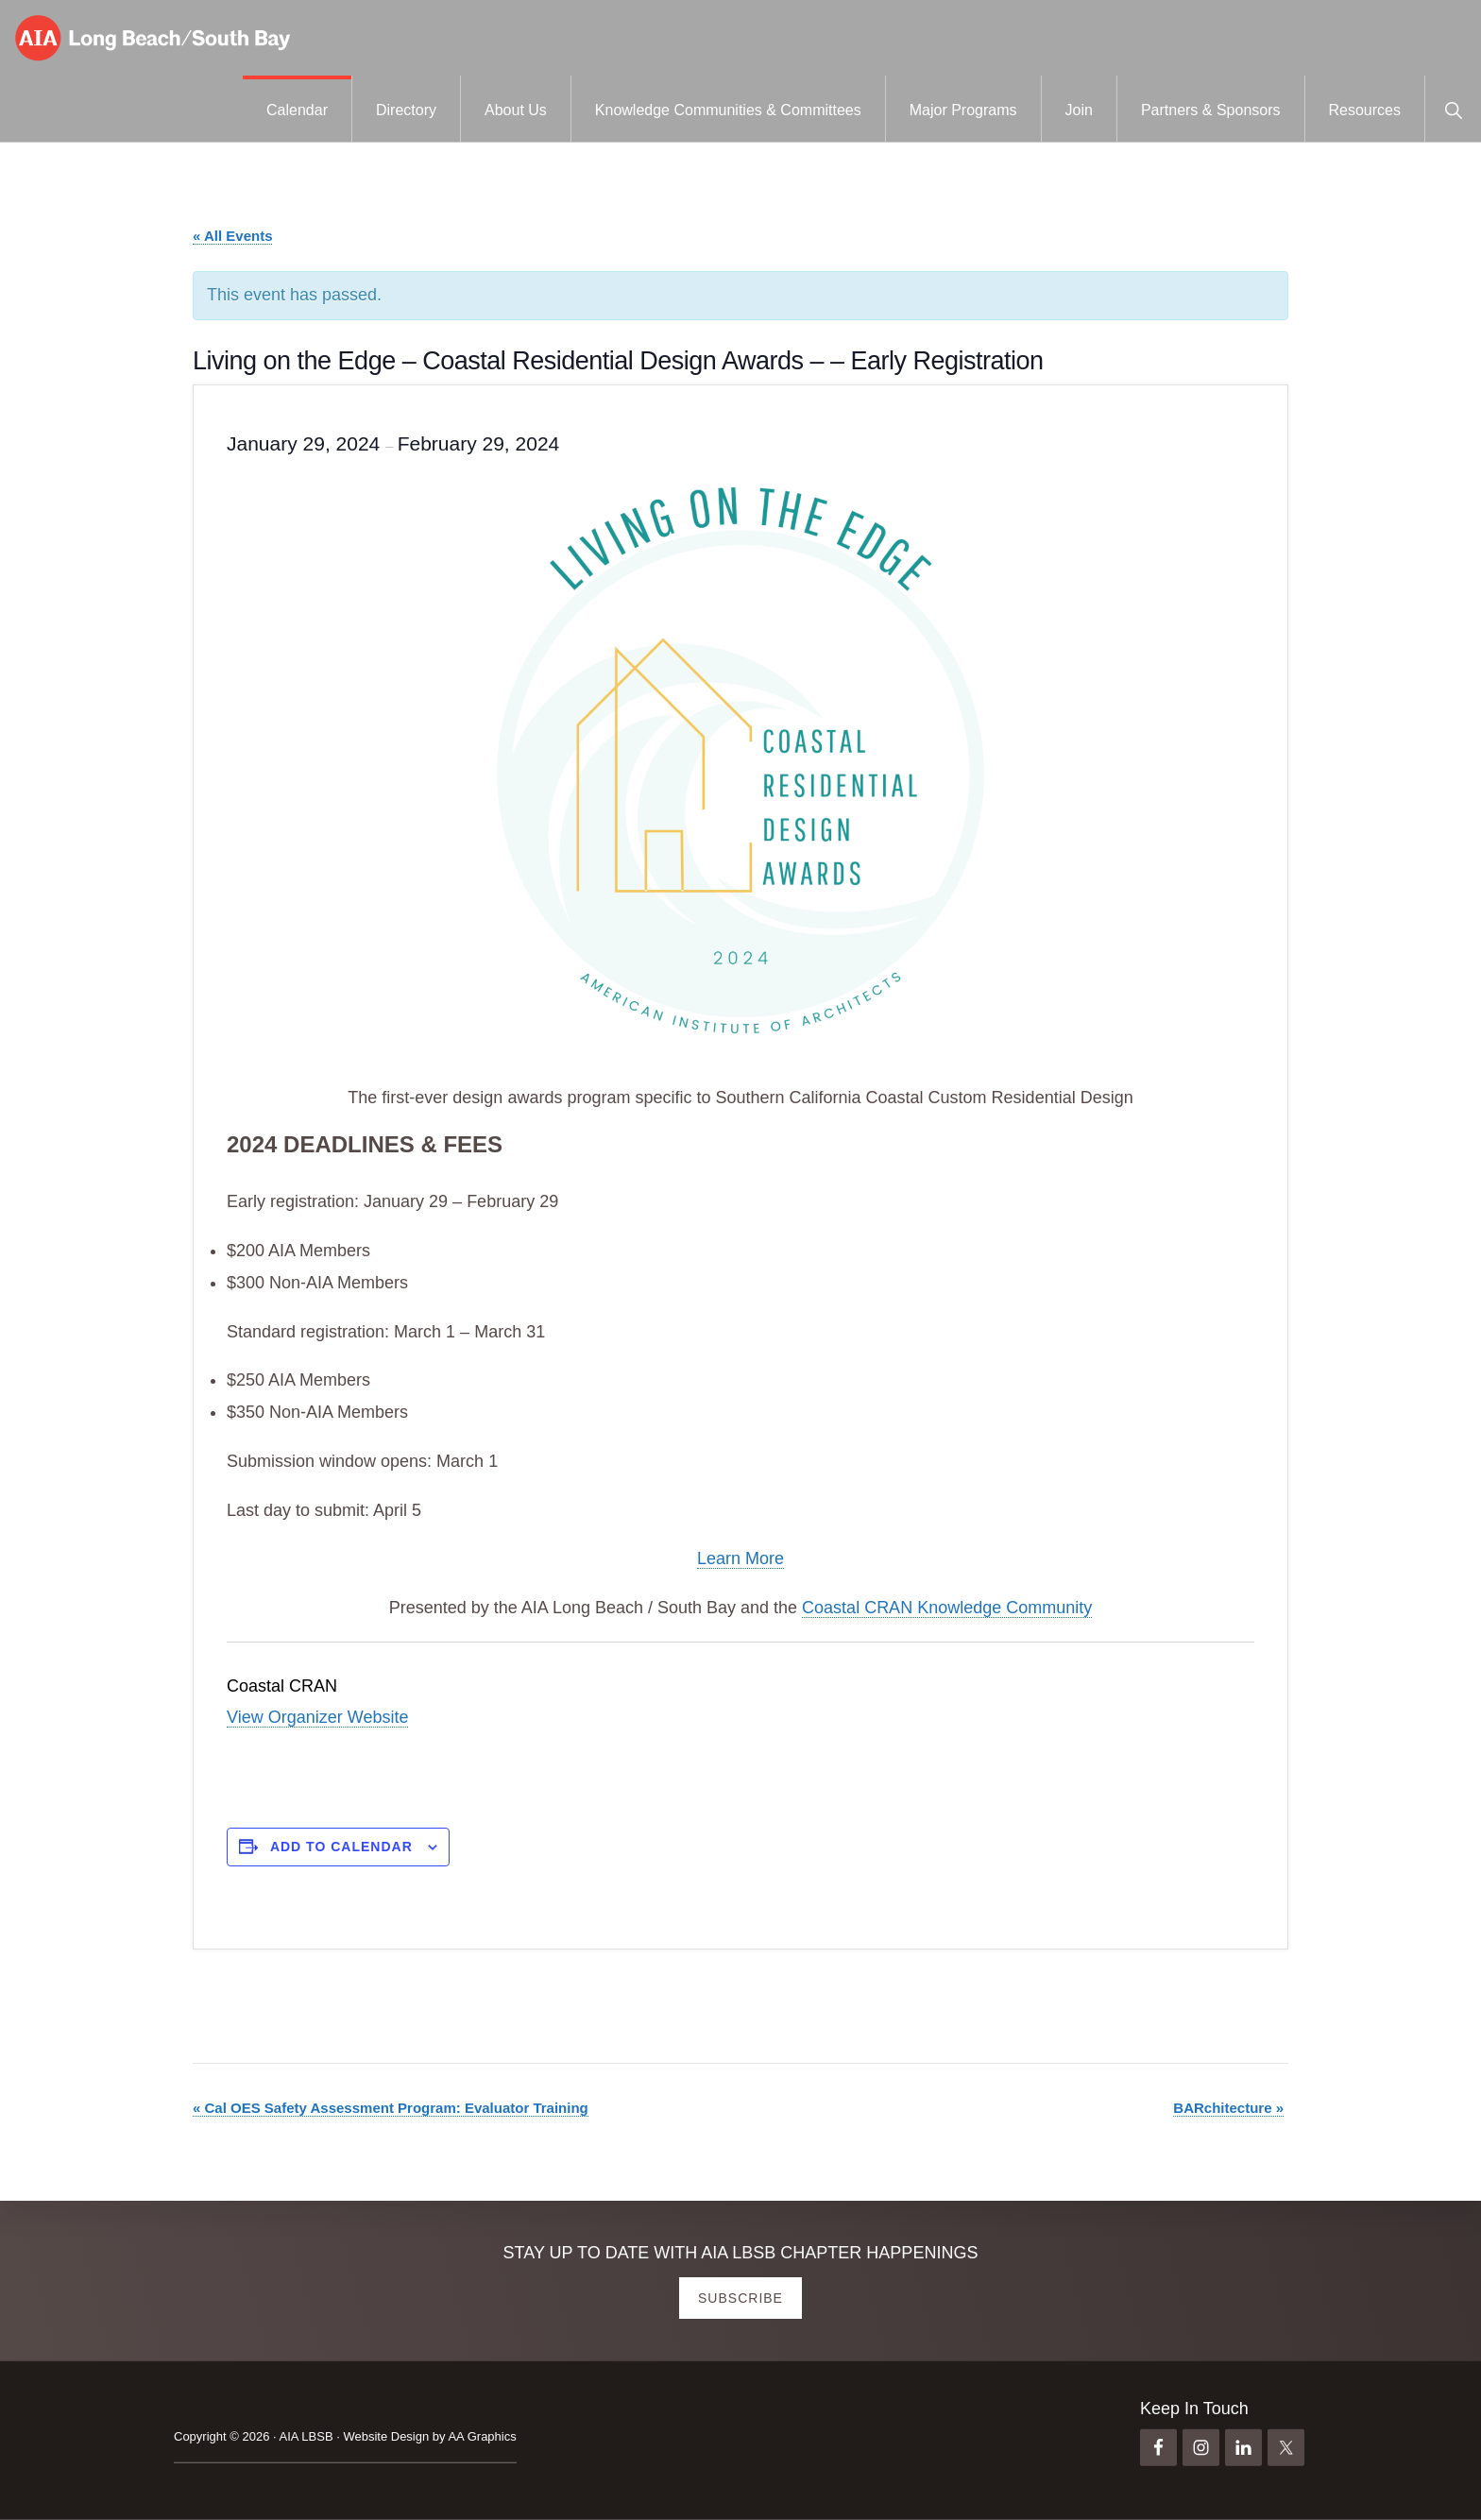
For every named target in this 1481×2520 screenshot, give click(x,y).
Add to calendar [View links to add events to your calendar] (341, 1846)
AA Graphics (482, 2436)
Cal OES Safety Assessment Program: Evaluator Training (390, 2108)
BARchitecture (1228, 2108)
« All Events (232, 236)
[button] (1453, 109)
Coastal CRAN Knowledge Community (947, 1607)
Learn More (740, 1558)
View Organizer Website (317, 1717)
